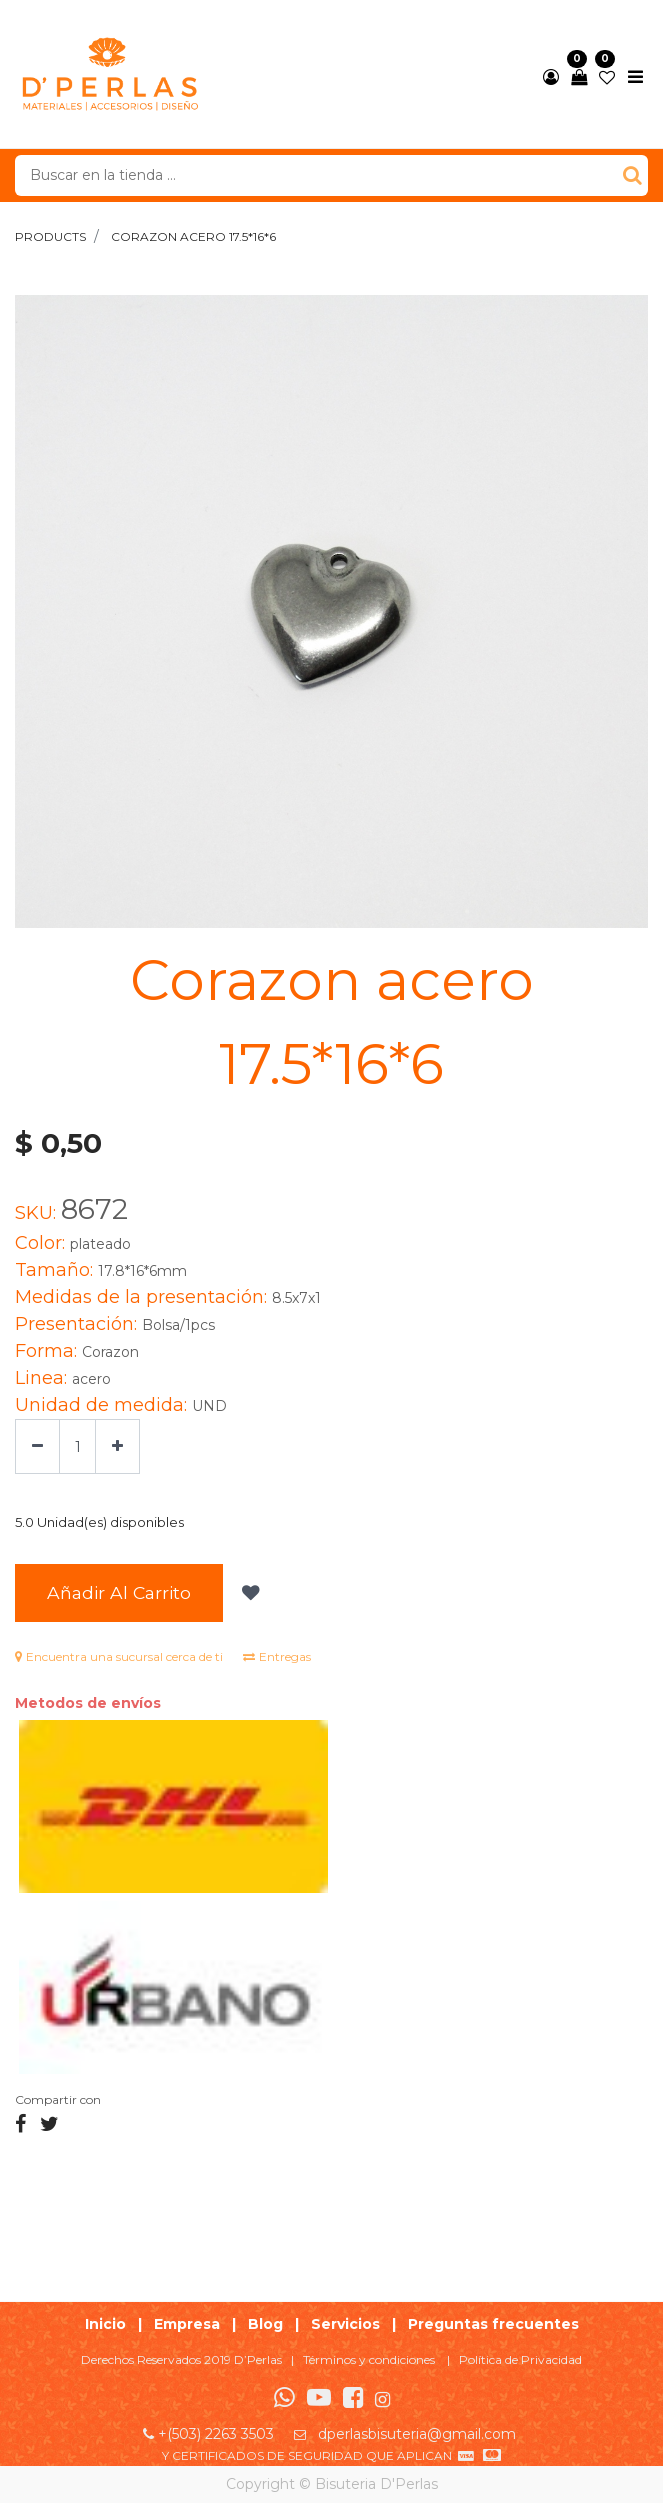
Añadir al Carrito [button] (119, 1592)
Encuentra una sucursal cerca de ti (119, 1656)
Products (50, 236)
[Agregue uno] (117, 1446)
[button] (248, 1593)
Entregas (277, 1656)
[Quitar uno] (37, 1446)
